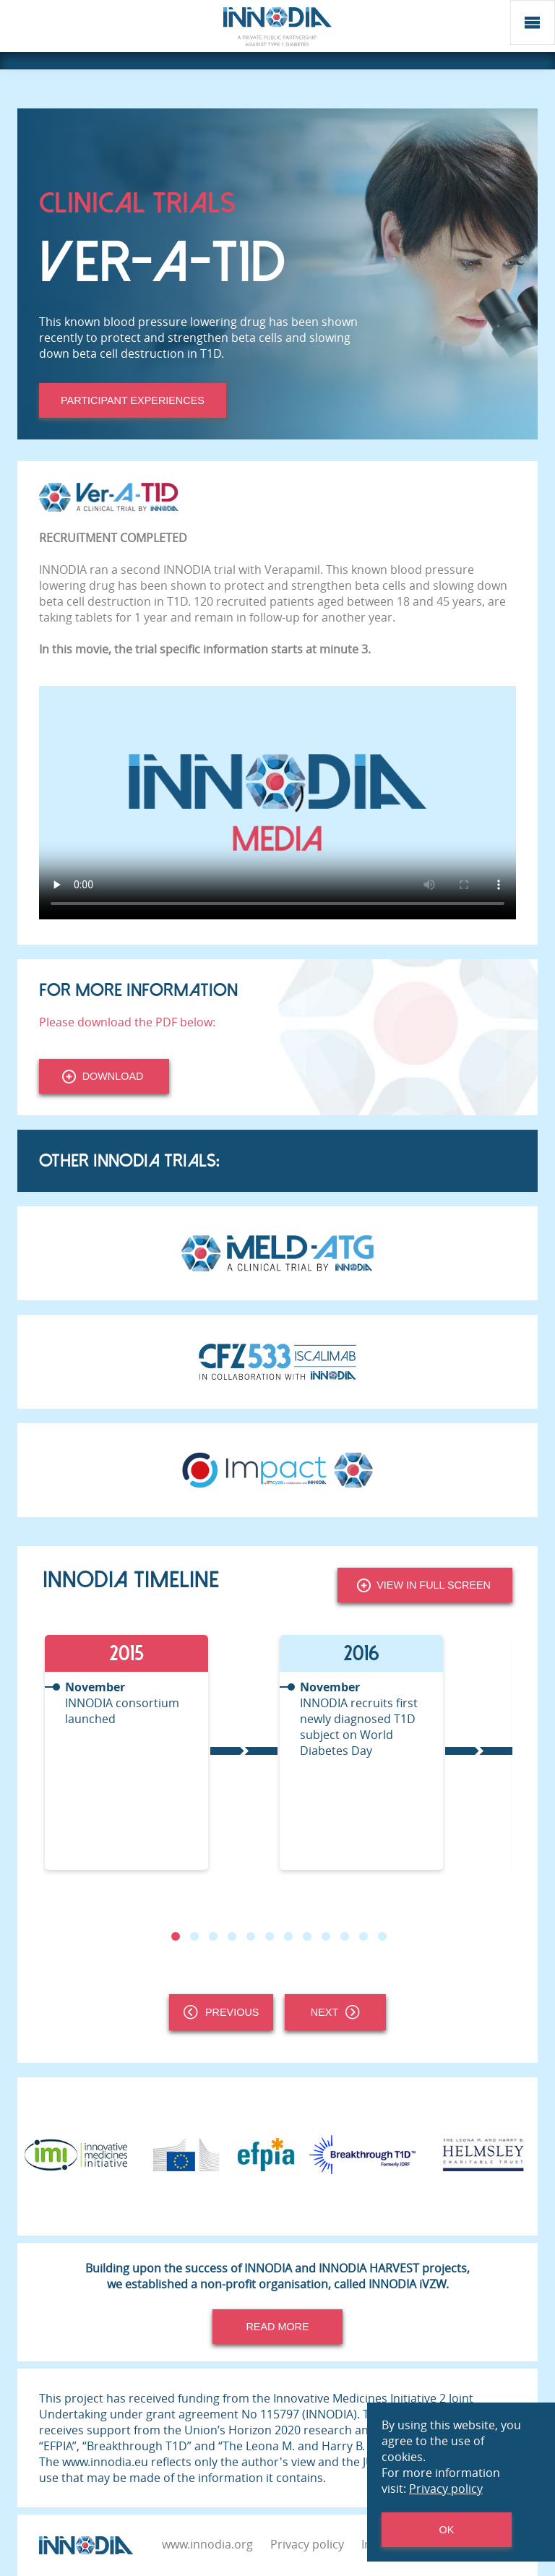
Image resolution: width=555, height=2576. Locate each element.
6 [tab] (269, 1936)
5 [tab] (251, 1936)
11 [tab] (363, 1936)
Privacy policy (307, 2544)
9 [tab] (326, 1936)
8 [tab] (307, 1936)
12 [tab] (382, 1936)
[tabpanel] (160, 1752)
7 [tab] (288, 1936)
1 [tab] (175, 1936)
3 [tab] (213, 1936)
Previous (221, 2012)
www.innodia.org (207, 2544)
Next (335, 2012)
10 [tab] (344, 1936)
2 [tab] (194, 1936)
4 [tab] (232, 1936)
